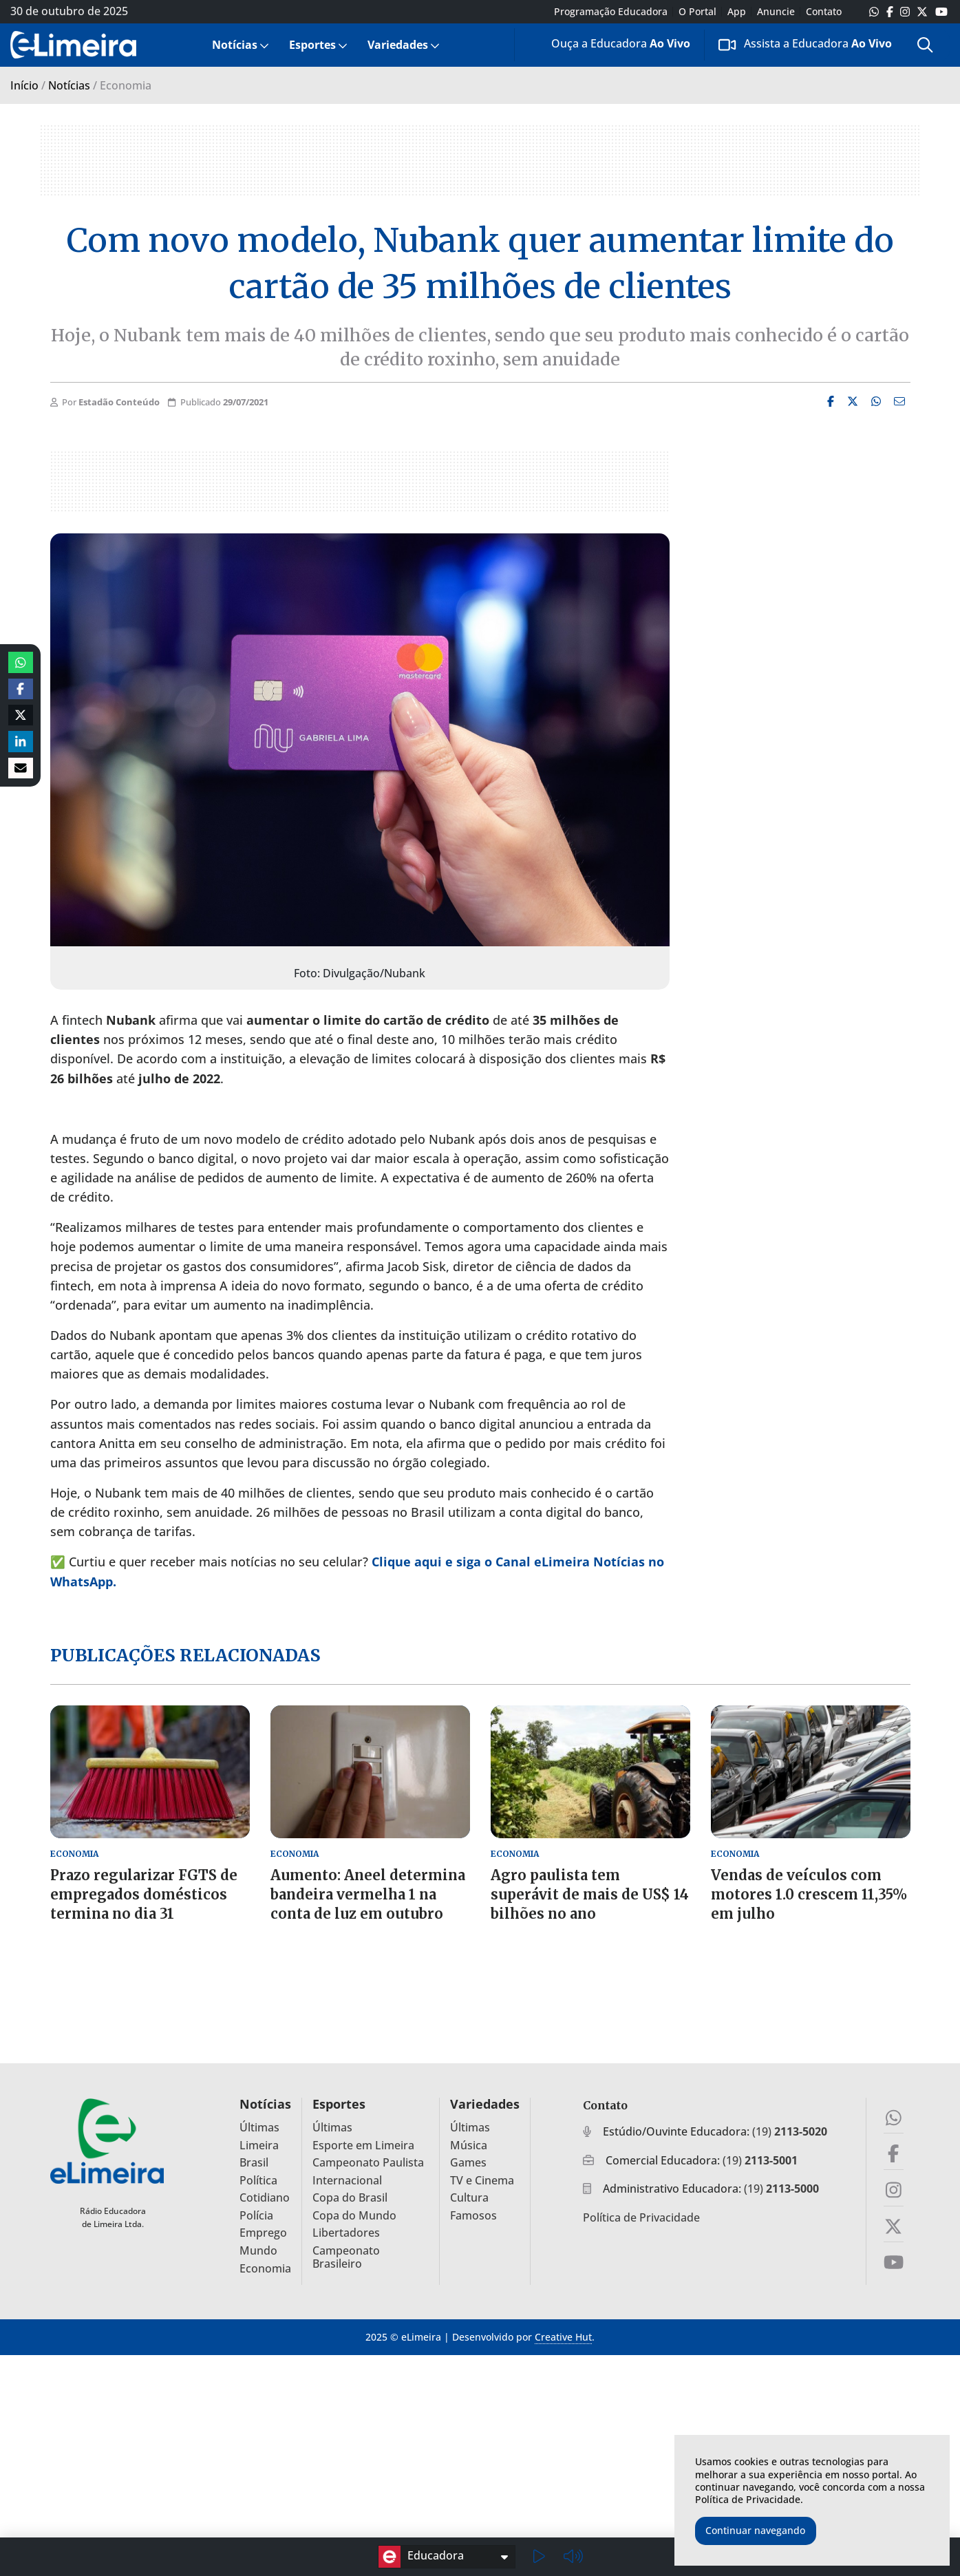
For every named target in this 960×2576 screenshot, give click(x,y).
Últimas (259, 2127)
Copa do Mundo (354, 2215)
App (736, 12)
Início (24, 85)
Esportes (312, 44)
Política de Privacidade (641, 2217)
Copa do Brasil (349, 2197)
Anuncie (776, 12)
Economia (265, 2268)
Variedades (397, 44)
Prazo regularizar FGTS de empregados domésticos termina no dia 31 (143, 1894)
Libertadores (346, 2232)
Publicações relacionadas (185, 1655)
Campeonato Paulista (368, 2162)
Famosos (473, 2215)
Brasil (253, 2162)
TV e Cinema (482, 2180)
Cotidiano (264, 2197)
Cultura (469, 2197)
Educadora (421, 2557)
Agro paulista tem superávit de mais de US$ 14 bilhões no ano (590, 1894)
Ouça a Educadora (610, 45)
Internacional (347, 2180)
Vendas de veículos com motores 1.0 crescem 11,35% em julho (809, 1894)
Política (258, 2180)
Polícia (256, 2215)
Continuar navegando (755, 2530)
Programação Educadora (611, 12)
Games (468, 2162)
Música (468, 2145)
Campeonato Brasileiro (346, 2257)
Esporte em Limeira (363, 2145)
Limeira (259, 2145)
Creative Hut (563, 2336)
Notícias (234, 44)
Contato (824, 12)
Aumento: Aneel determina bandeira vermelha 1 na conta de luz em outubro (367, 1894)
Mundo (258, 2250)
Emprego (263, 2232)
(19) (789, 2131)
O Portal (697, 12)
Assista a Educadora (805, 44)
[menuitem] (239, 45)
